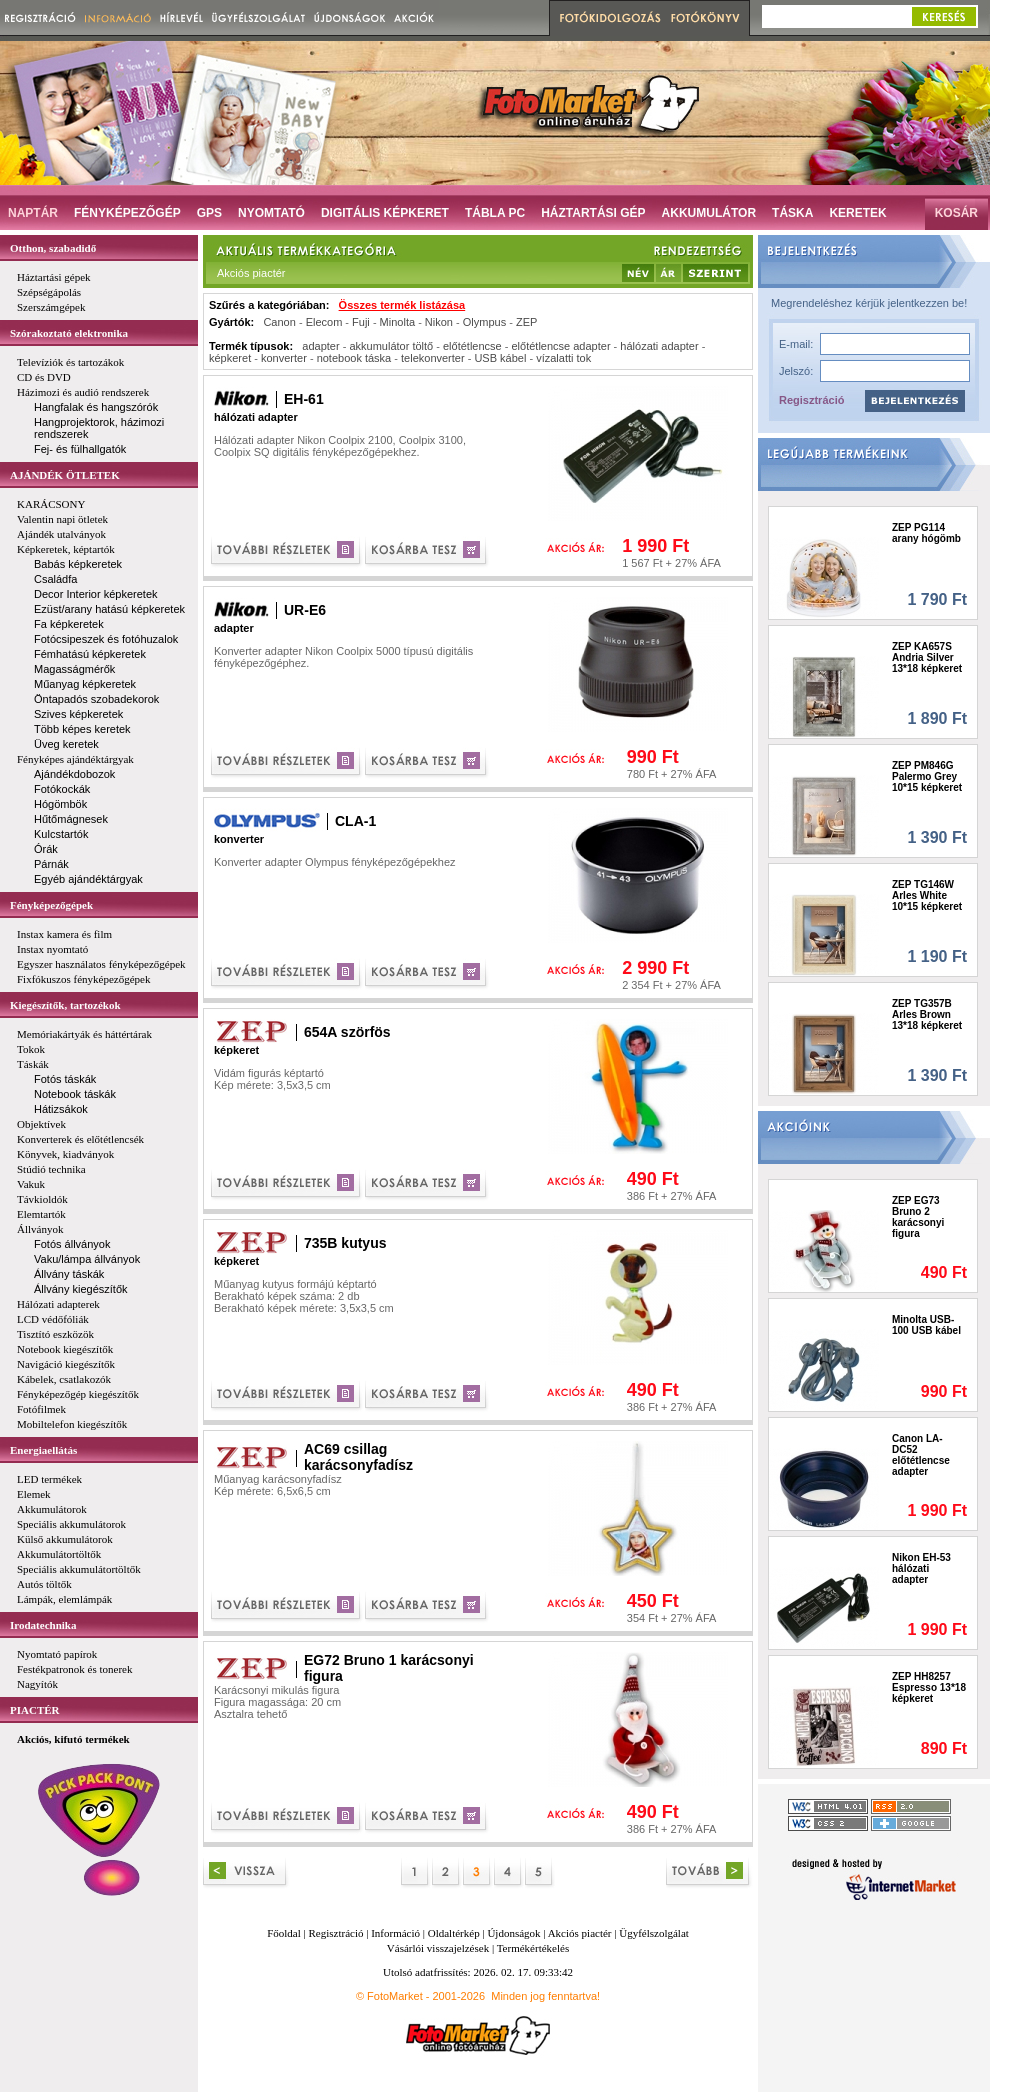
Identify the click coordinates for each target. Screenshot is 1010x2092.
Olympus (484, 322)
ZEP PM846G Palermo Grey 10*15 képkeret (927, 776)
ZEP (526, 322)
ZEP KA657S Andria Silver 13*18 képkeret (927, 657)
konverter (284, 358)
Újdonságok (513, 1933)
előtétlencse (472, 346)
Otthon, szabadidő (53, 248)
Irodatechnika (43, 1625)
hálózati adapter (659, 346)
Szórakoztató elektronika (69, 333)
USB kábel (500, 358)
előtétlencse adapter (560, 346)
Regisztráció (811, 400)
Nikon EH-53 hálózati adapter (921, 1568)
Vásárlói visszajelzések (438, 1948)
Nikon (439, 322)
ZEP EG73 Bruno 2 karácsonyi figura (918, 1217)
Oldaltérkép (454, 1933)
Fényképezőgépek (51, 905)
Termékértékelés (533, 1948)
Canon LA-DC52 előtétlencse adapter (921, 1455)
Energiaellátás (43, 1450)
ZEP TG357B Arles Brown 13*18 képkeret (927, 1014)
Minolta (397, 322)
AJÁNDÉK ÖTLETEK (65, 475)
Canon (279, 322)
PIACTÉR (35, 1710)
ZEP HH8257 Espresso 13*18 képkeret (929, 1687)
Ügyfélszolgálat (654, 1933)
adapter (320, 346)
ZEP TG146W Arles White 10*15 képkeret (927, 895)
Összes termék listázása (402, 305)
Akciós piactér (580, 1933)
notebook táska (354, 358)
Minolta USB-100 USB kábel (926, 1325)
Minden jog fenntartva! (545, 1996)
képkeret (230, 358)
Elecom (324, 322)
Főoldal (284, 1933)
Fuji (361, 322)
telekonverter (433, 358)
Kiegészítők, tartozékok (65, 1005)
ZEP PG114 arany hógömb (926, 533)
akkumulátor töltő (391, 346)
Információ (395, 1933)
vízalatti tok (563, 358)
